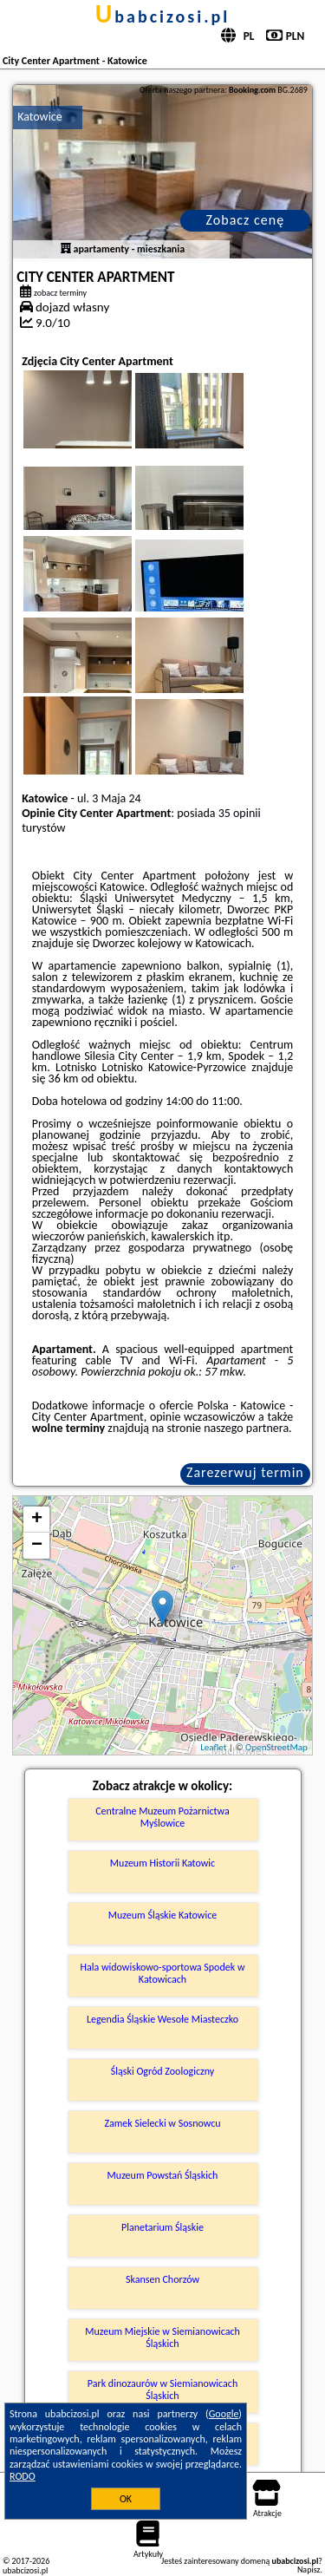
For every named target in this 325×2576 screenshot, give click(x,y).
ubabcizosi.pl (162, 16)
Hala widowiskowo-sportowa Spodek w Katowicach (163, 1973)
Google (224, 2414)
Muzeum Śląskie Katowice (162, 1915)
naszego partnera (246, 1428)
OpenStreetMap (276, 1747)
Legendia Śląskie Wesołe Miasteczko (162, 2019)
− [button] (36, 1546)
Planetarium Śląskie (162, 2227)
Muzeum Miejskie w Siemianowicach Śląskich (162, 2337)
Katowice (39, 116)
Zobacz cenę (245, 220)
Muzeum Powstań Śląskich (162, 2175)
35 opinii (239, 813)
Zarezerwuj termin (245, 1472)
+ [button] (36, 1520)
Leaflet (213, 1747)
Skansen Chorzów (162, 2279)
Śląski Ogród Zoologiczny (162, 2071)
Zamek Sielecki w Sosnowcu (162, 2123)
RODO (23, 2476)
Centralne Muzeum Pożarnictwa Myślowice (162, 1817)
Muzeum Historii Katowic (162, 1863)
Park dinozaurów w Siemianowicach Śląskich (162, 2389)
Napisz (309, 2569)
